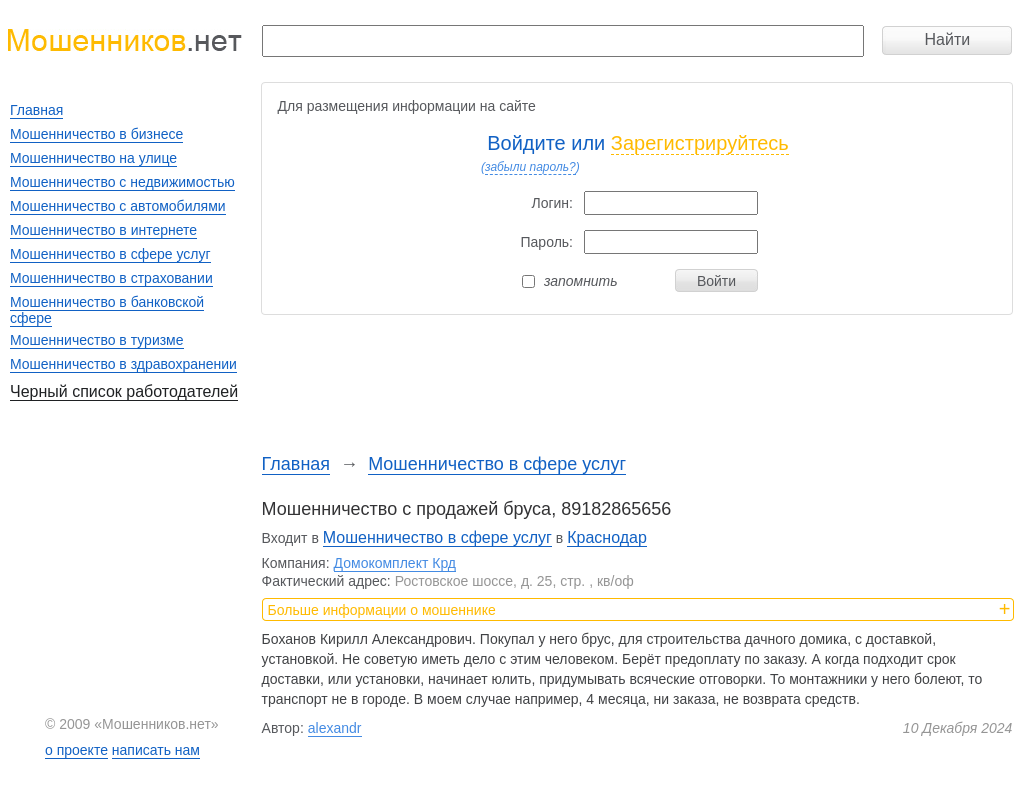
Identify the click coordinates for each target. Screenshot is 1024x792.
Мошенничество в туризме (97, 340)
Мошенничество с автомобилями (118, 206)
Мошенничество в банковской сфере (107, 310)
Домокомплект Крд (395, 563)
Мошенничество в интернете (103, 230)
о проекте (76, 750)
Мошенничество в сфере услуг (497, 464)
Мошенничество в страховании (111, 278)
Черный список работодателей (124, 391)
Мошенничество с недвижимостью (122, 182)
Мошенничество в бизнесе (96, 134)
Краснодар (607, 537)
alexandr (335, 728)
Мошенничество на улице (93, 158)
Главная (296, 464)
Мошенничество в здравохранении (123, 364)
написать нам (156, 750)
